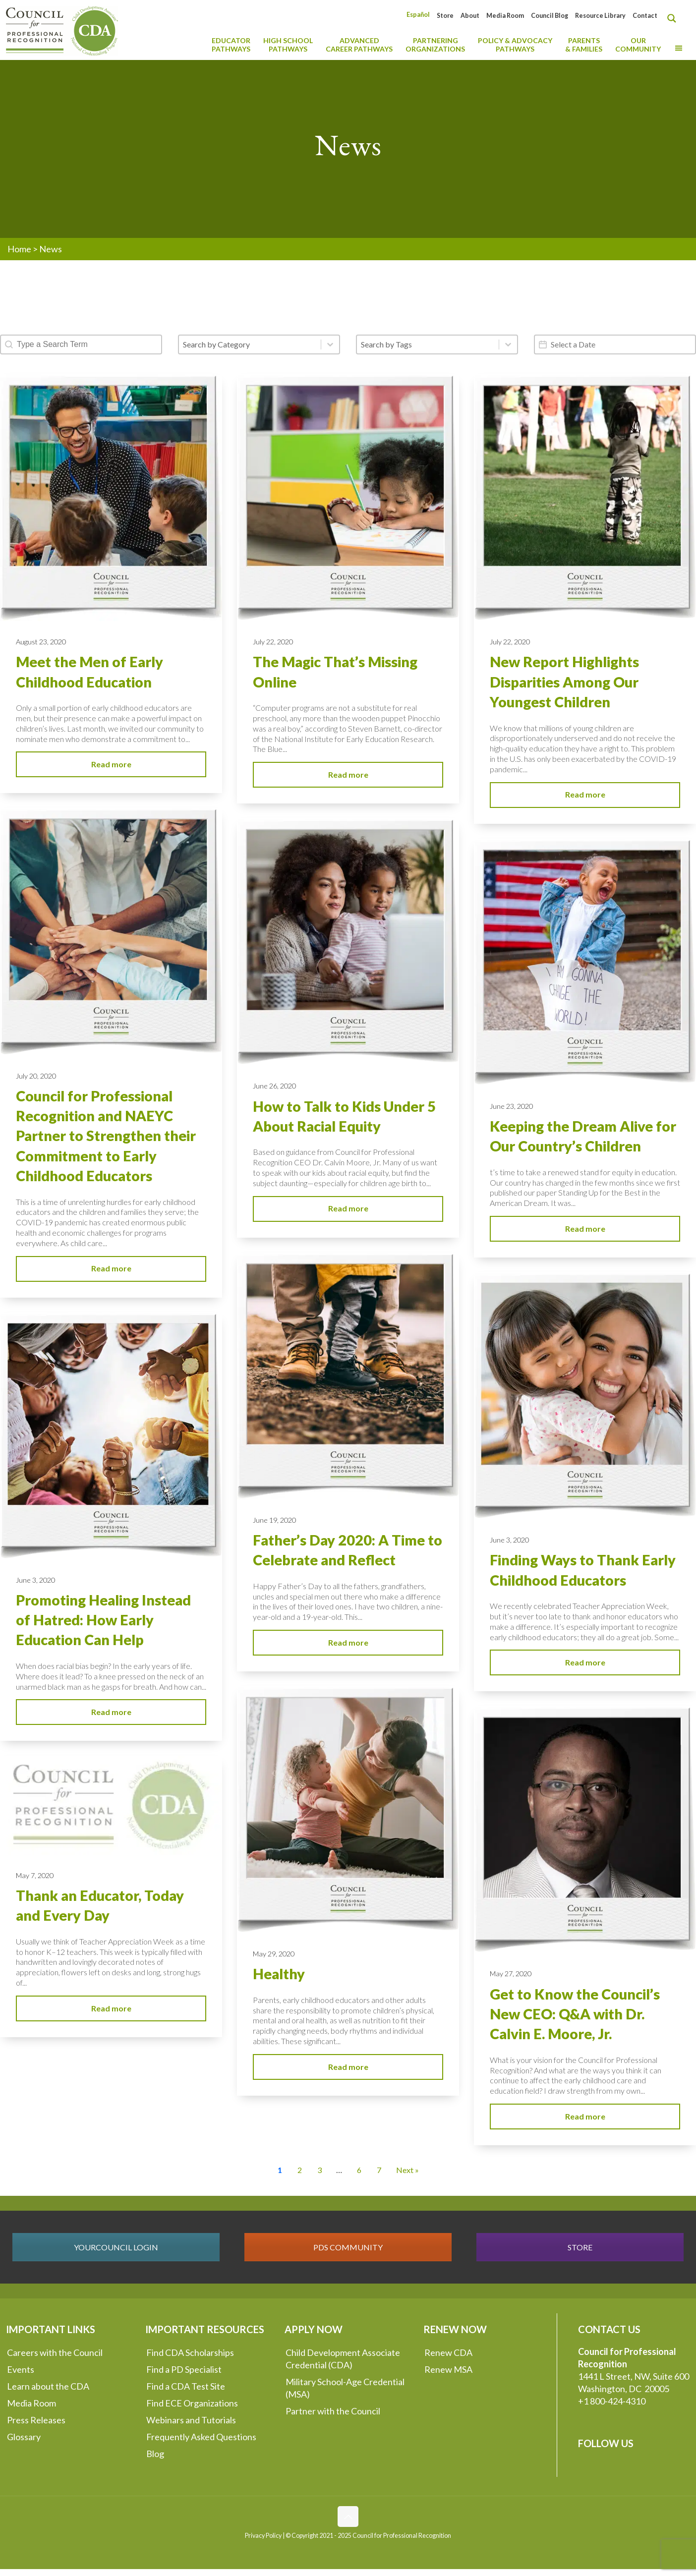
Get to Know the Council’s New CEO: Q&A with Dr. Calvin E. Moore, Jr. (575, 2014)
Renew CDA (448, 2352)
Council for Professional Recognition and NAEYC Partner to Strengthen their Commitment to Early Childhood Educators (106, 1136)
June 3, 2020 (509, 1540)
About (470, 15)
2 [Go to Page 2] (299, 2170)
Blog (155, 2453)
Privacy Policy (263, 2535)
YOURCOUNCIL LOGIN (116, 2247)
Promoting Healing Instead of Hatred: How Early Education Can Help (103, 1620)
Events (20, 2369)
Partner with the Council (333, 2410)
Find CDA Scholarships (190, 2352)
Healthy (279, 1973)
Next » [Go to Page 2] (407, 2170)
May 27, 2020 (510, 1973)
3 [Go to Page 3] (319, 2170)
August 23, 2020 (41, 641)
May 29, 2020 (273, 1953)
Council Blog (549, 15)
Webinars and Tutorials (191, 2419)
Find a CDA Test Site (185, 2386)
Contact (645, 15)
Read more (111, 764)
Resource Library (600, 15)
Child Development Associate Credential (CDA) (343, 2358)
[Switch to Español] (418, 14)
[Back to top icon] (348, 2516)
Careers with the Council (55, 2352)
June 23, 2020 (511, 1106)
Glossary (24, 2436)
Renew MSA (448, 2369)
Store (445, 15)
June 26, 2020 (274, 1086)
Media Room (505, 15)
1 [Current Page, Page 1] (280, 2170)
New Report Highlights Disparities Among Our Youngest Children (564, 681)
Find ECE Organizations (192, 2403)
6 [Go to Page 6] (359, 2170)
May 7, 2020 (35, 1875)
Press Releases (36, 2419)
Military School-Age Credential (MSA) (345, 2388)
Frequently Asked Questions (201, 2436)
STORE (580, 2247)
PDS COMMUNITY (348, 2247)
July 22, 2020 (273, 641)
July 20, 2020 (36, 1076)
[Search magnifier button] (674, 18)
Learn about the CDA (48, 2386)
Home (19, 248)
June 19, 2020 (274, 1520)
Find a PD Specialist (184, 2369)
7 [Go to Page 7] (379, 2170)
